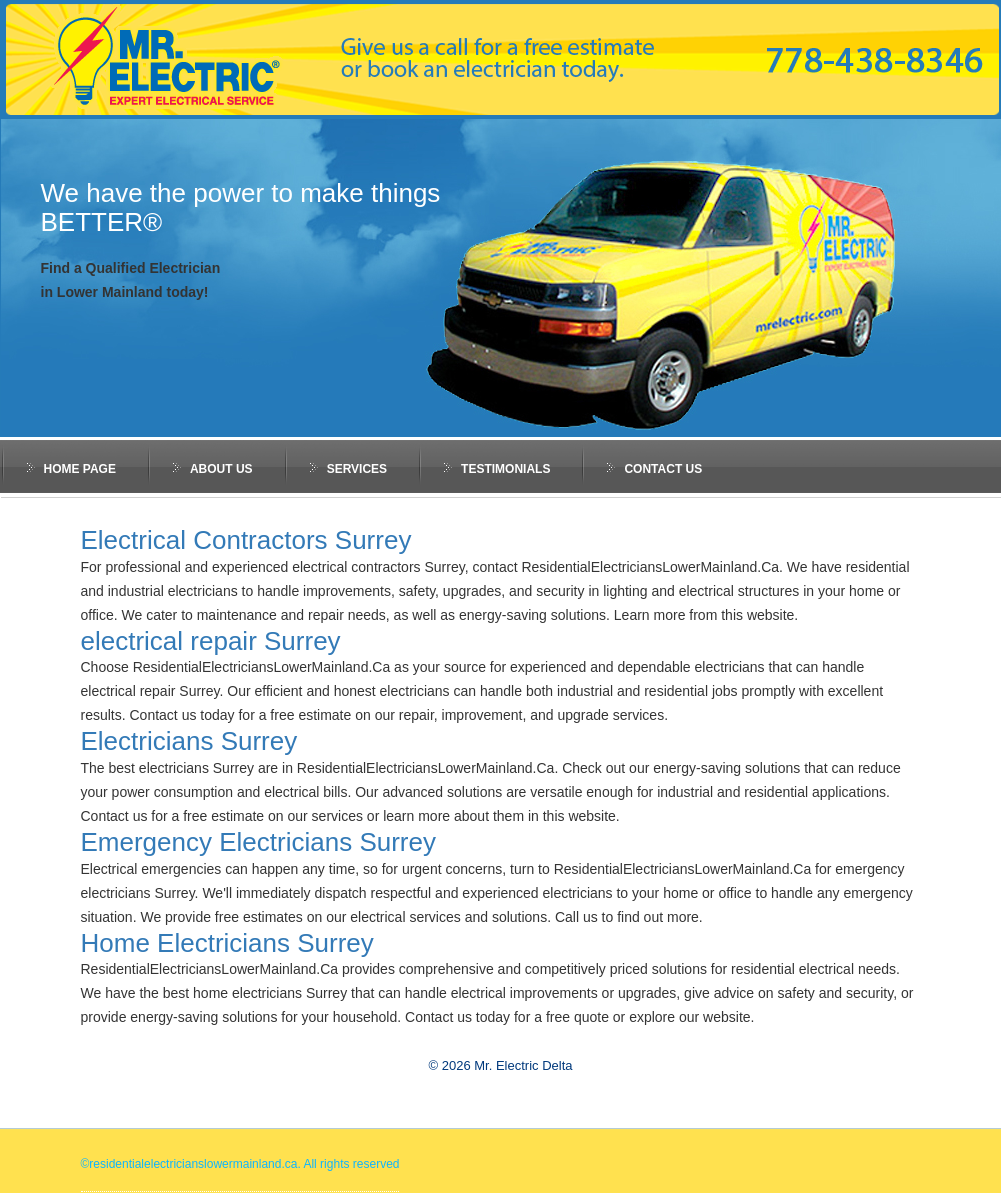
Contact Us (663, 469)
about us (221, 469)
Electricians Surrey (189, 741)
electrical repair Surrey (211, 641)
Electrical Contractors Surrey (246, 540)
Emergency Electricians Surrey (258, 842)
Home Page (80, 469)
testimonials (505, 469)
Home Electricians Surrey (227, 943)
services (357, 469)
